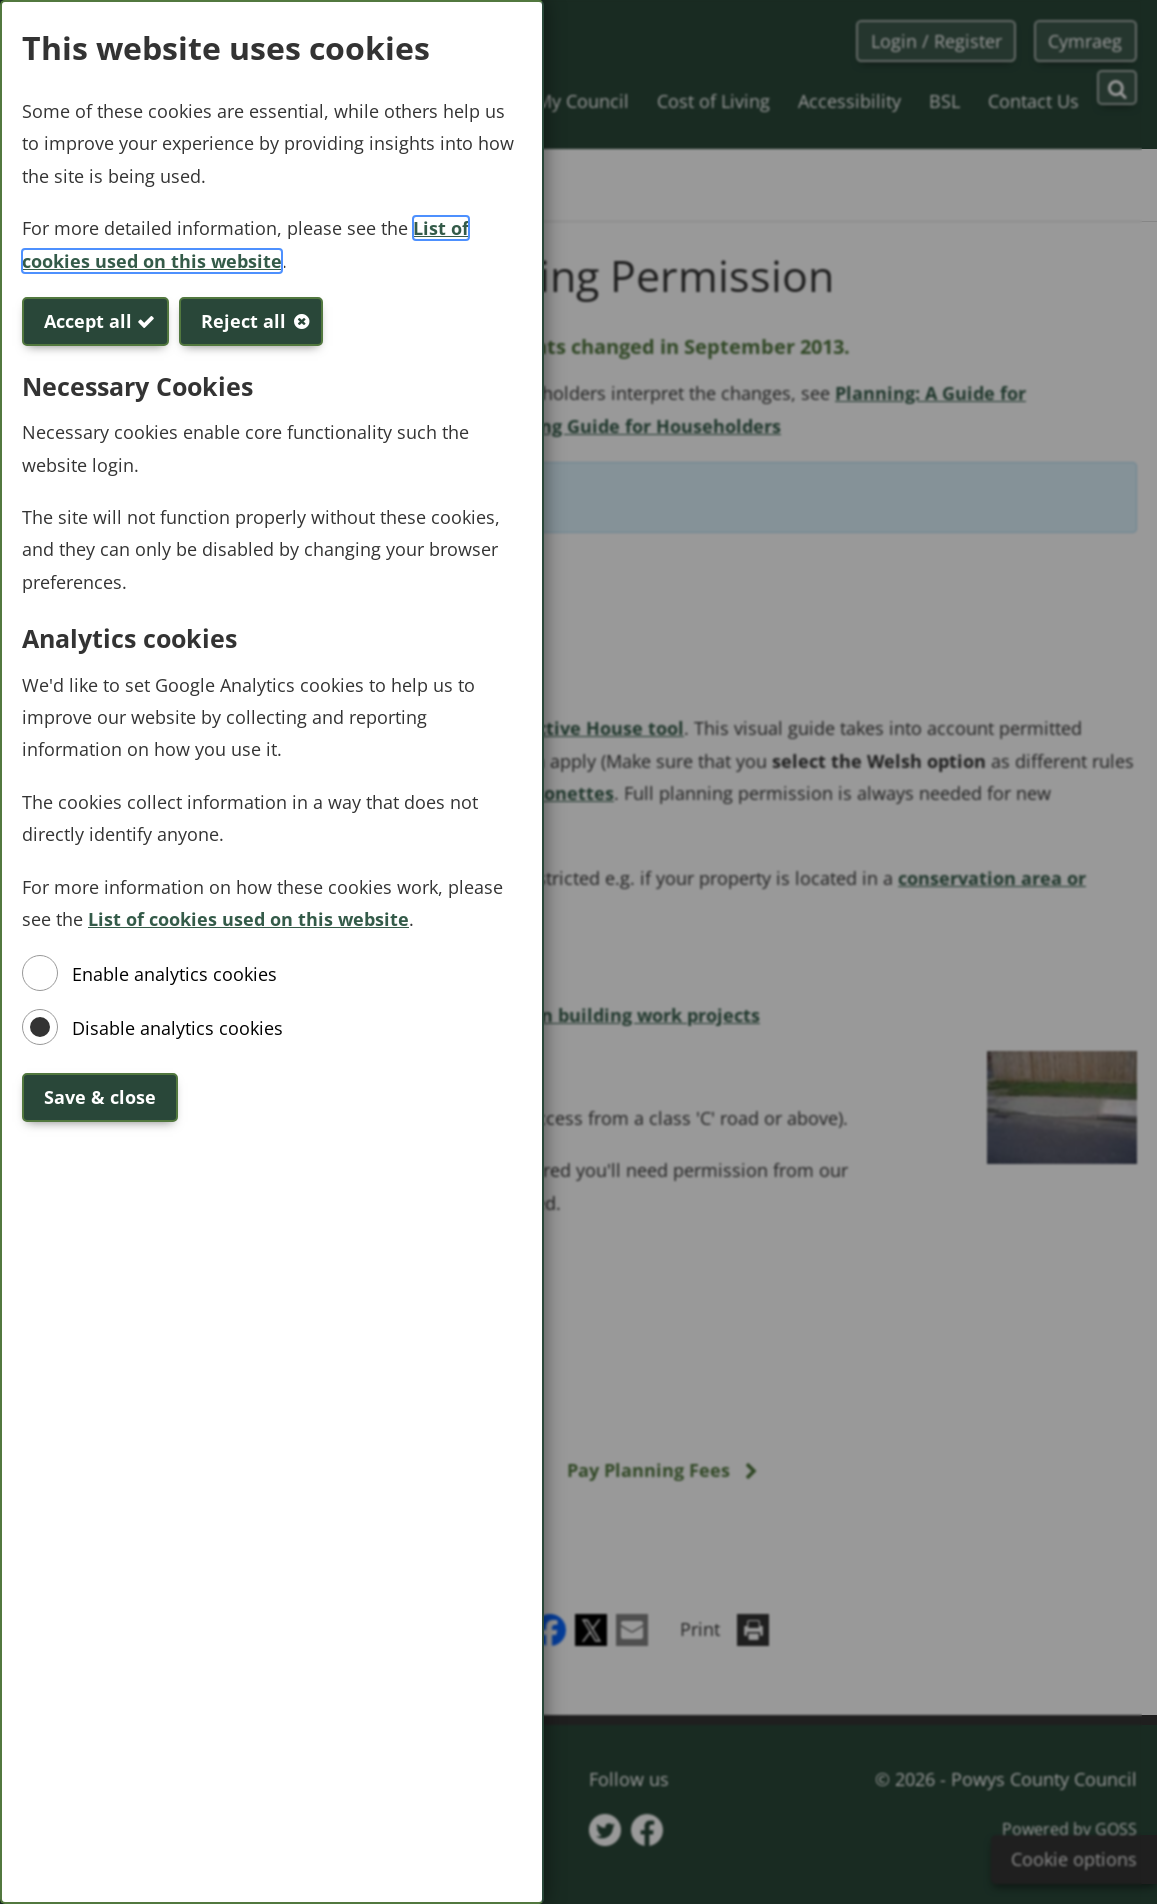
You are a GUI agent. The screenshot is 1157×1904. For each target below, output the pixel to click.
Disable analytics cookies (177, 1028)
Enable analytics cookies (174, 974)
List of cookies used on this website (248, 919)
